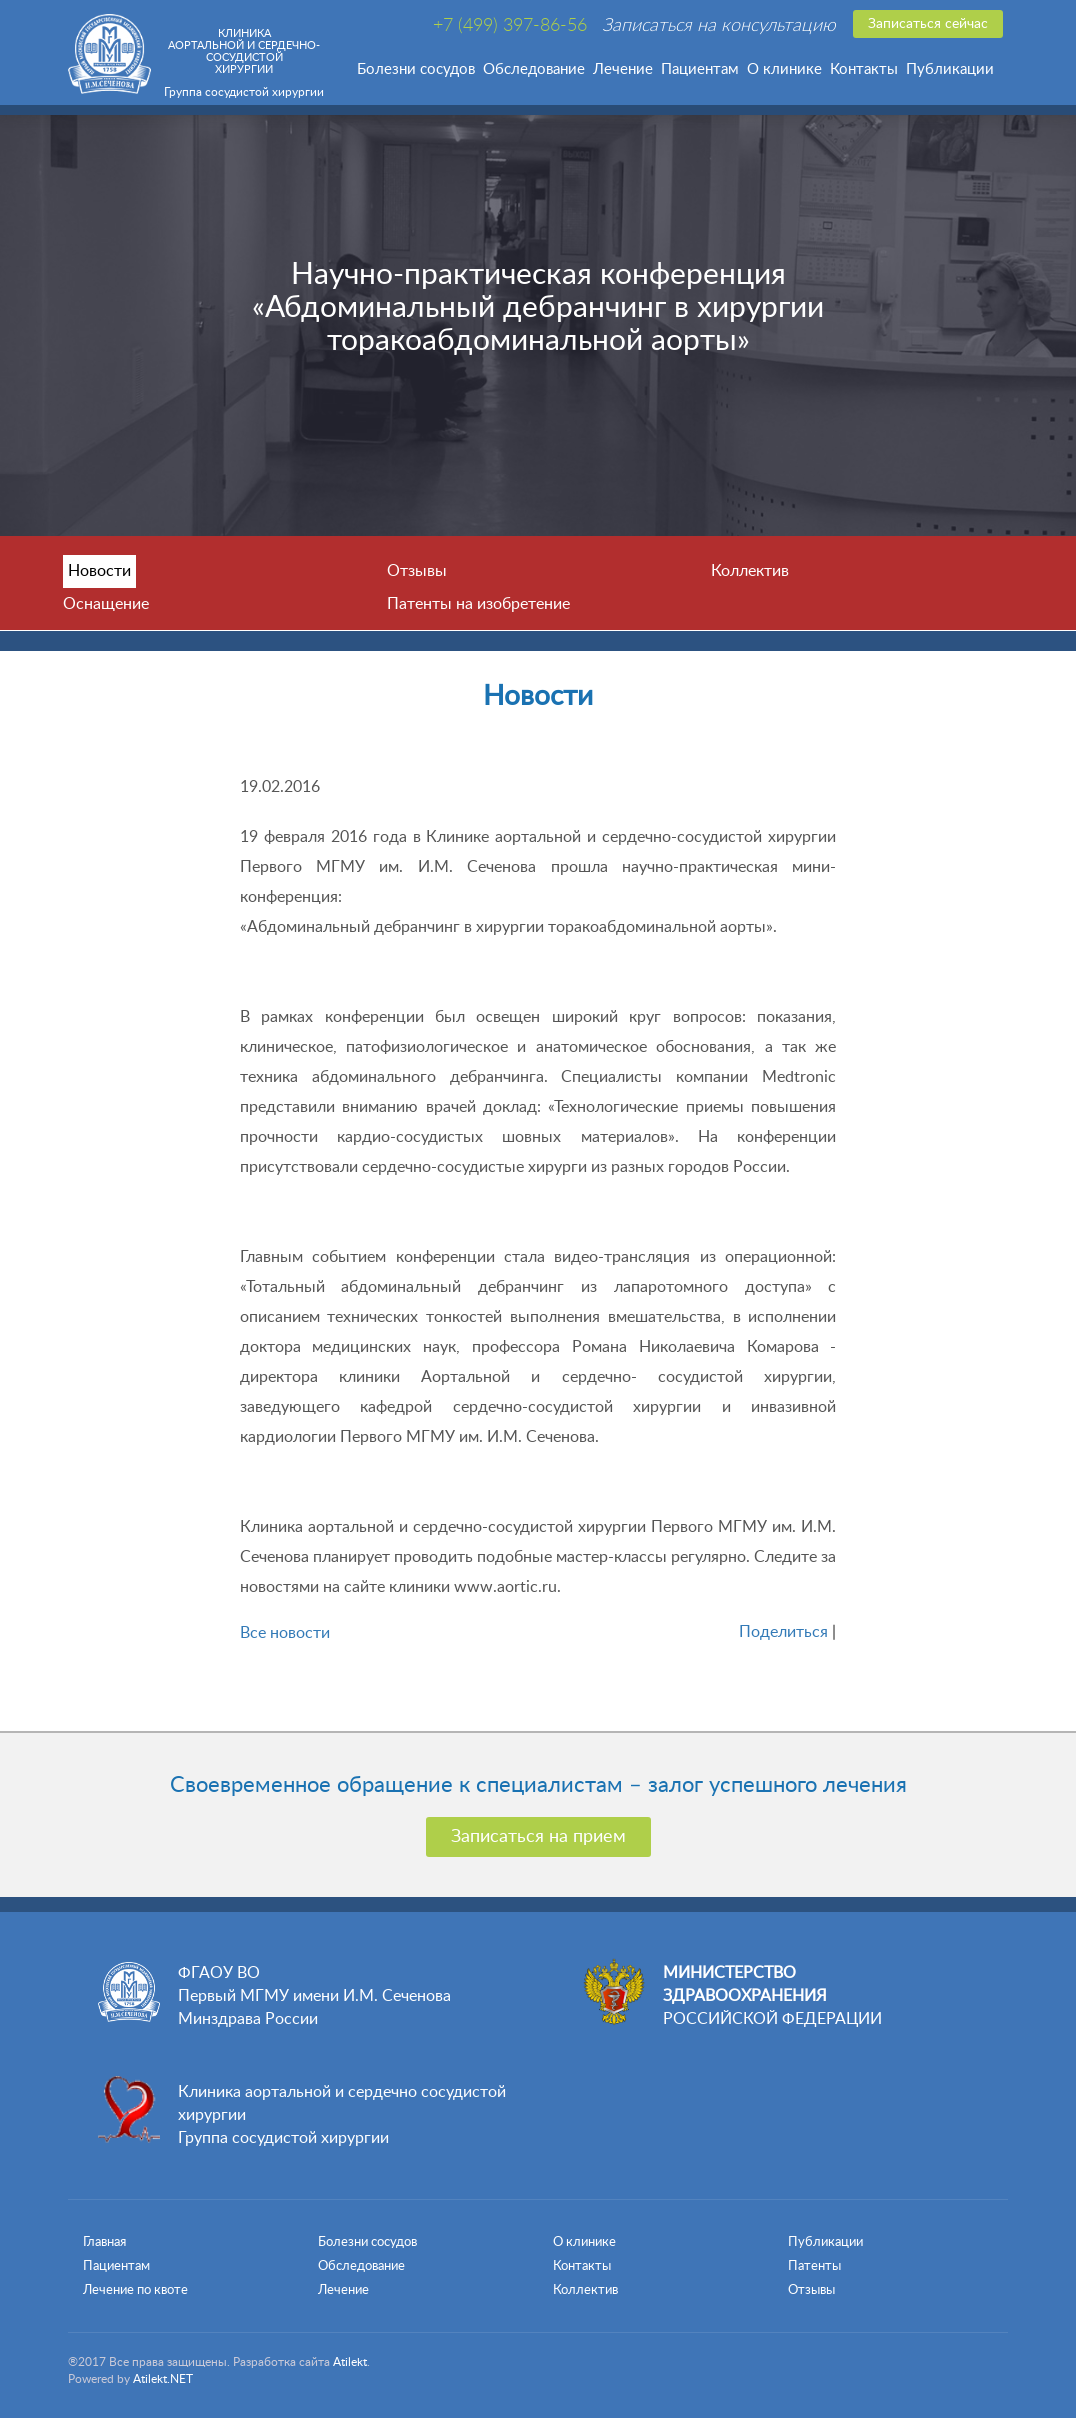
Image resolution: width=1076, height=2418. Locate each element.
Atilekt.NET (163, 2379)
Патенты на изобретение (478, 604)
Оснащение (106, 604)
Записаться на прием (538, 1837)
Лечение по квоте (135, 2290)
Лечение (623, 69)
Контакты (864, 69)
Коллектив (750, 571)
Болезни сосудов (416, 69)
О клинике (784, 69)
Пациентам (700, 69)
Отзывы (417, 571)
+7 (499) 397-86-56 (510, 26)
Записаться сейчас (928, 24)
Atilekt (350, 2362)
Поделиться (783, 1632)
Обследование (534, 69)
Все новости (285, 1633)
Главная (104, 2242)
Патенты (814, 2266)
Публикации (950, 69)
